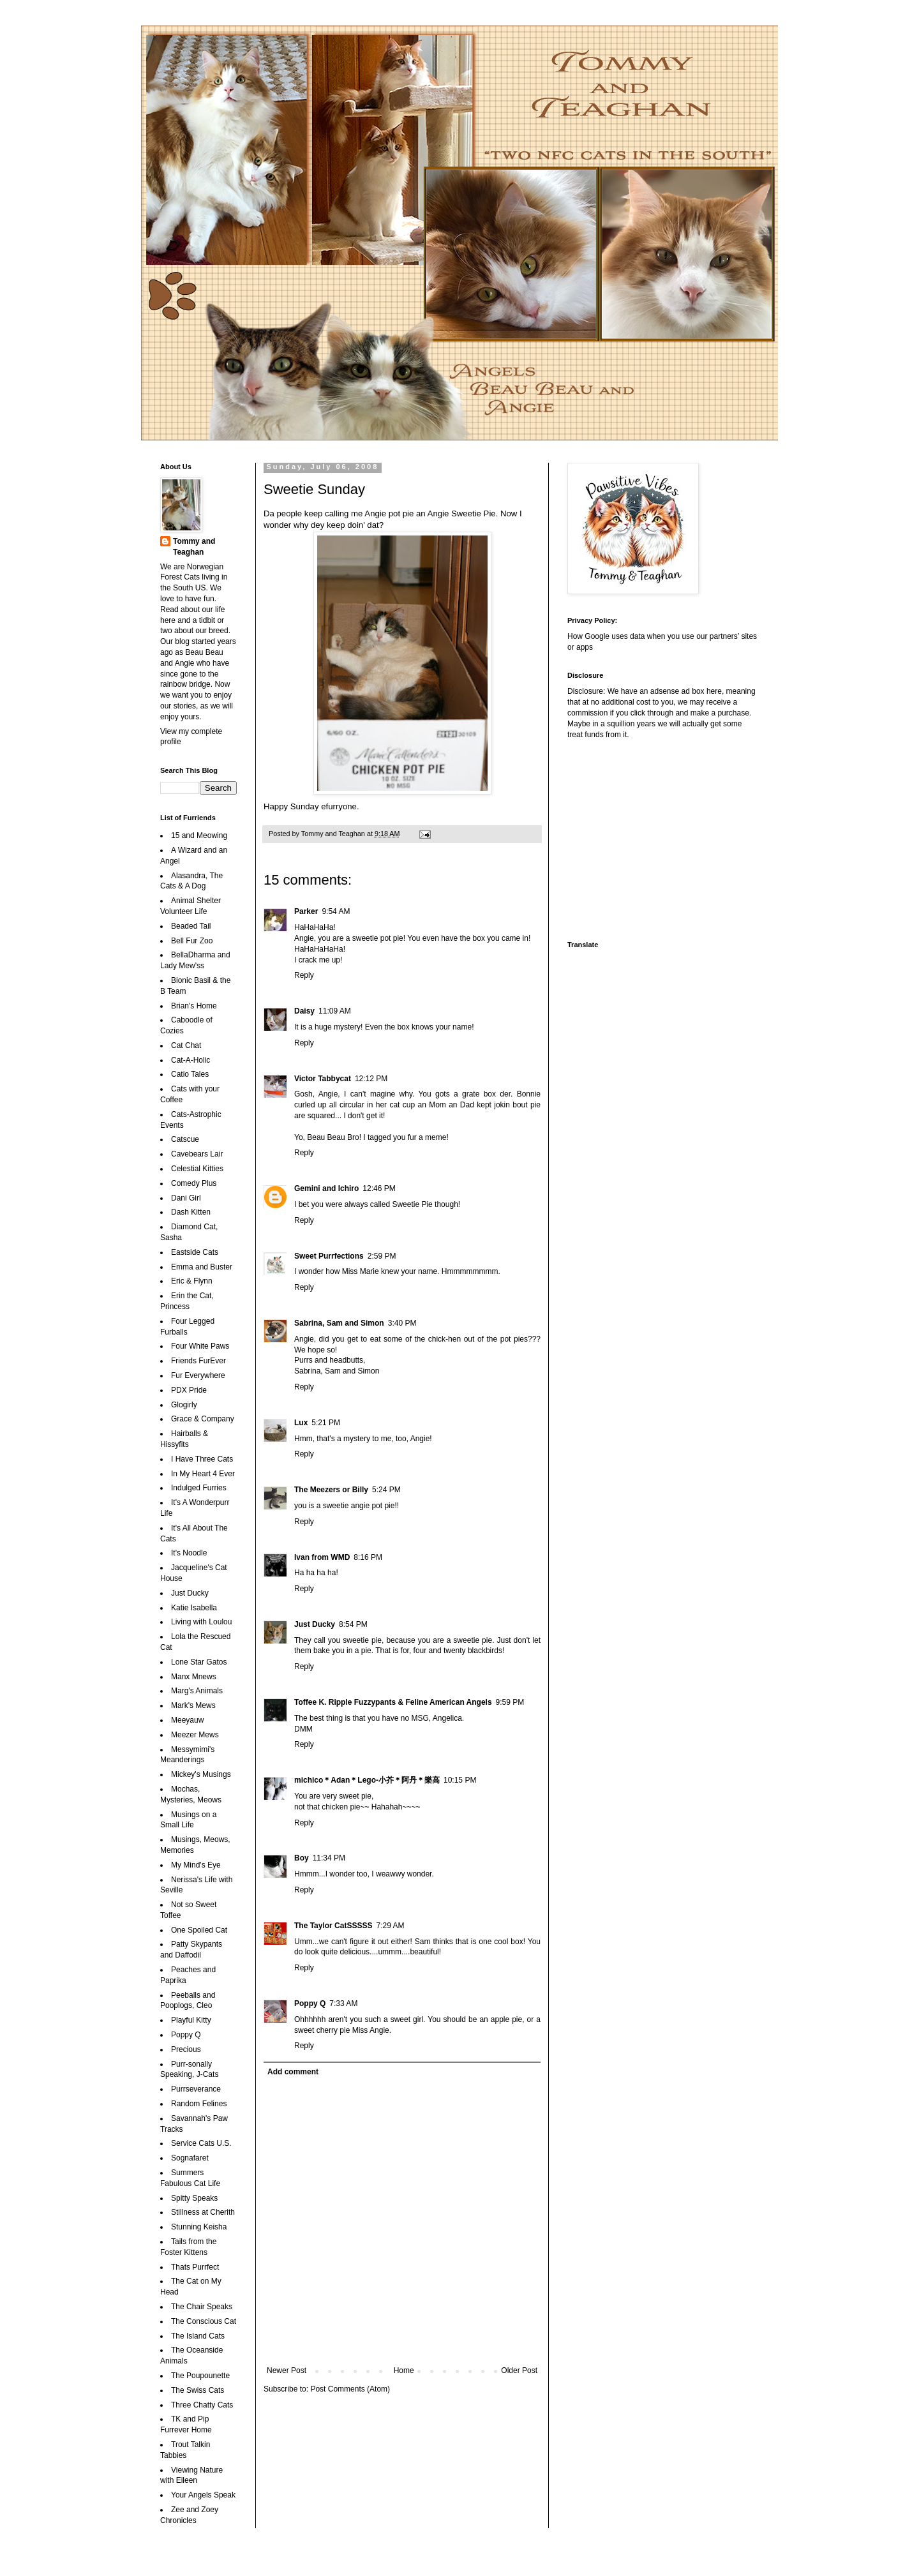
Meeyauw (187, 1720)
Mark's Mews (193, 1705)
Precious (186, 2049)
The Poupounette (200, 2375)
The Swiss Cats (197, 2390)
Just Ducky (314, 1624)
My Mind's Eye (196, 1865)
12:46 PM (378, 1188)
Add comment (292, 2071)
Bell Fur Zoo (192, 940)
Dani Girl (186, 1198)
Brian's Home (194, 1005)
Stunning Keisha (199, 2226)
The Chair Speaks (201, 2306)
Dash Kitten (191, 1212)
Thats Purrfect (195, 2267)
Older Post (519, 2370)
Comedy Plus (193, 1183)
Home (404, 2370)
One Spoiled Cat (199, 1930)
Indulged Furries (199, 1487)
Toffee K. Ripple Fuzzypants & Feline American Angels (393, 1702)
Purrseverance (196, 2089)
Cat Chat (186, 1045)
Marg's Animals (197, 1690)
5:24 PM (386, 1489)
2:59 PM (382, 1256)
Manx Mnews (193, 1676)
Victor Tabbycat (322, 1078)
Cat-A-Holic (190, 1060)
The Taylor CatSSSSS (333, 1925)
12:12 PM (371, 1078)
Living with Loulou (201, 1621)
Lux (301, 1422)
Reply (304, 975)
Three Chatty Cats (202, 2404)
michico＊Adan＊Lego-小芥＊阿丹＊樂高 (367, 1780)
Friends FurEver (198, 1360)
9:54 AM (336, 911)
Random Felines (199, 2103)
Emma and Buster (201, 1266)
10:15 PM (460, 1780)
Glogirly (184, 1404)
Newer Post (286, 2370)
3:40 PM (402, 1323)
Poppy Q (309, 2003)
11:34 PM (329, 1857)
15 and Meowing (199, 835)
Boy (301, 1857)
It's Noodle (189, 1552)
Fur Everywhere (198, 1375)
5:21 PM (325, 1422)
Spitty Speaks (194, 2198)
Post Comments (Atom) (350, 2389)
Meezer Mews (195, 1734)
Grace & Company (202, 1418)
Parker (306, 911)
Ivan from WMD (322, 1557)
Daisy (304, 1011)
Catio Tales (190, 1074)
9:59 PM (510, 1702)
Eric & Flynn (192, 1281)
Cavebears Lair (197, 1153)
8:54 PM (353, 1624)
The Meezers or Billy (331, 1489)
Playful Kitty (191, 2020)
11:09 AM (334, 1011)
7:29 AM (390, 1925)
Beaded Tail (191, 926)
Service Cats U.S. (201, 2143)
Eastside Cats (194, 1252)
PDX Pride (189, 1390)
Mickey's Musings (201, 1774)
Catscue (185, 1139)
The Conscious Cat (203, 2321)
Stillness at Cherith (203, 2212)
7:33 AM (343, 2003)
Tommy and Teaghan (194, 547)
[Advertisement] (647, 838)
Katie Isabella (194, 1607)
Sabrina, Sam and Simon (339, 1323)
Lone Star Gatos (199, 1662)
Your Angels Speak (203, 2494)
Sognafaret (190, 2157)
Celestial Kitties (197, 1168)
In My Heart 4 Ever (203, 1473)
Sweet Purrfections (329, 1256)
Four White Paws (200, 1346)
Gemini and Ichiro (326, 1188)
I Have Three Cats (202, 1459)
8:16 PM (368, 1557)
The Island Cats (198, 2336)
